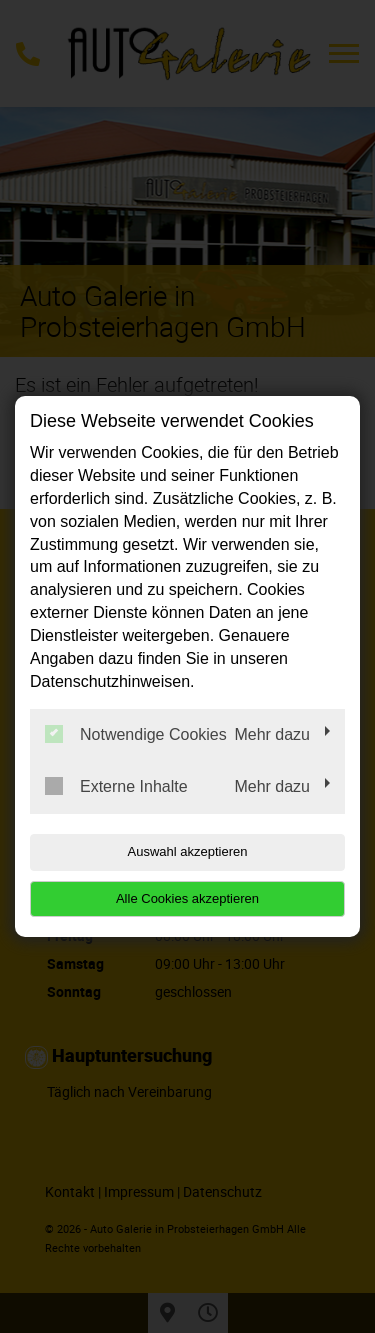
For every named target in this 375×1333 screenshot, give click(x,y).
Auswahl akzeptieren (188, 851)
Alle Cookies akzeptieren (187, 898)
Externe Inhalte (116, 786)
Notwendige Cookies (136, 734)
